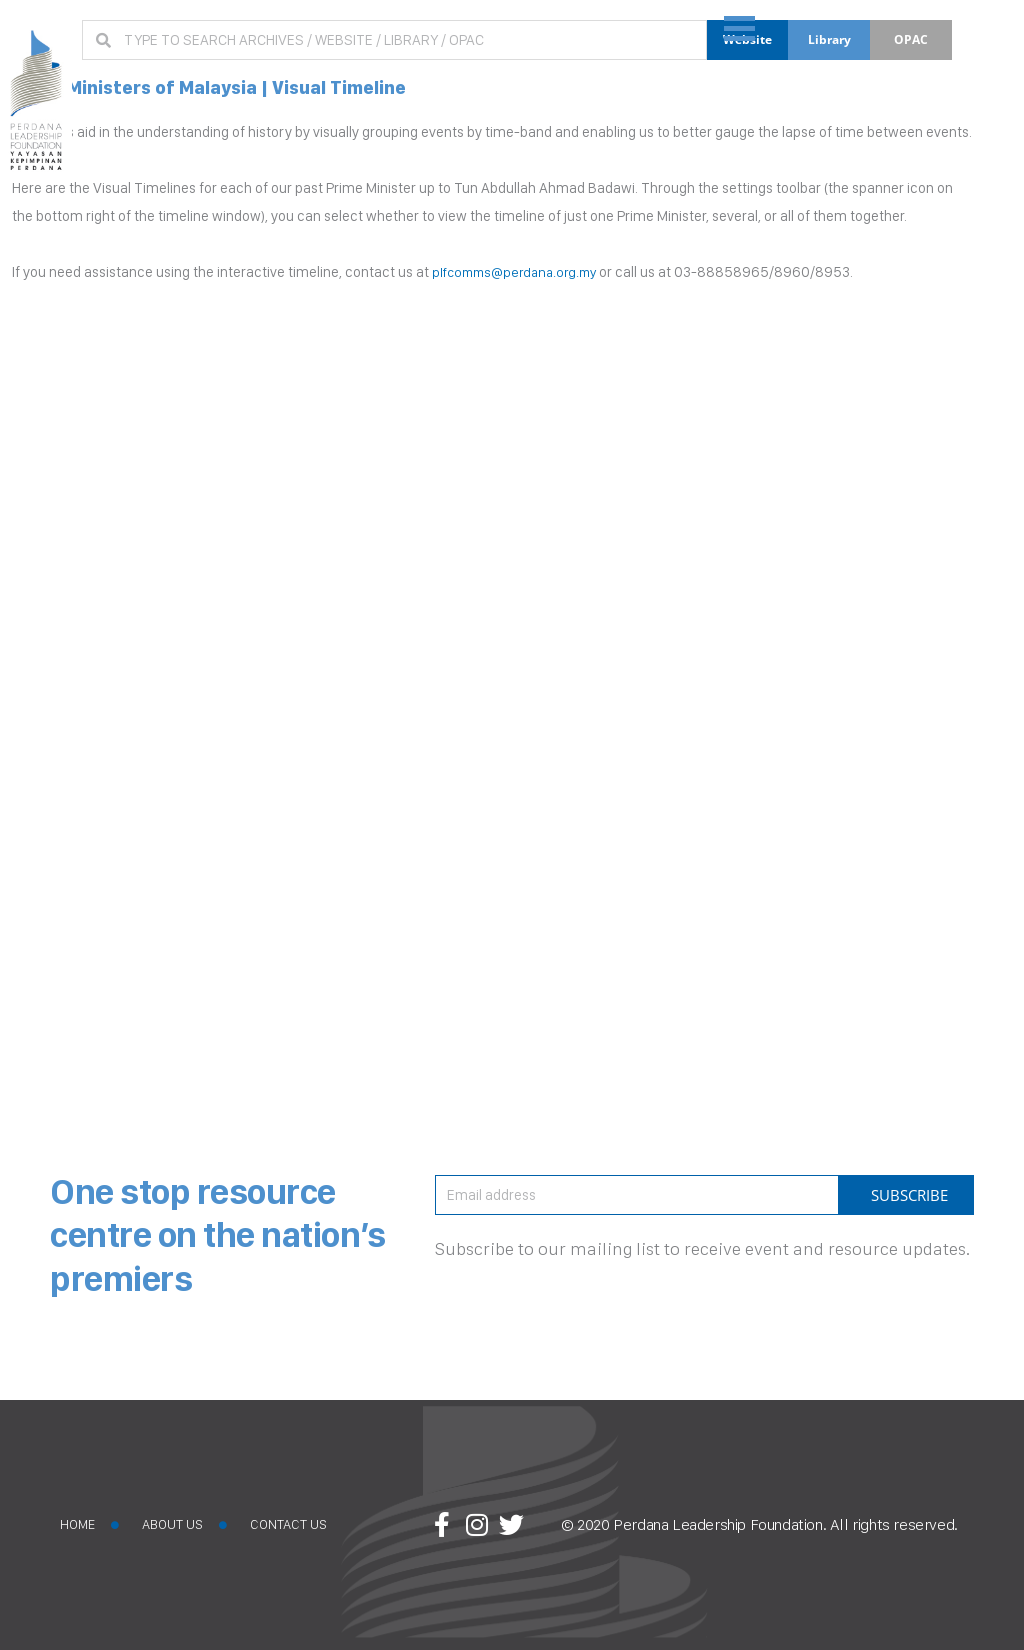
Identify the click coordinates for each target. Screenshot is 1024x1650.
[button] (985, 36)
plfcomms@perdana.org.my (521, 272)
